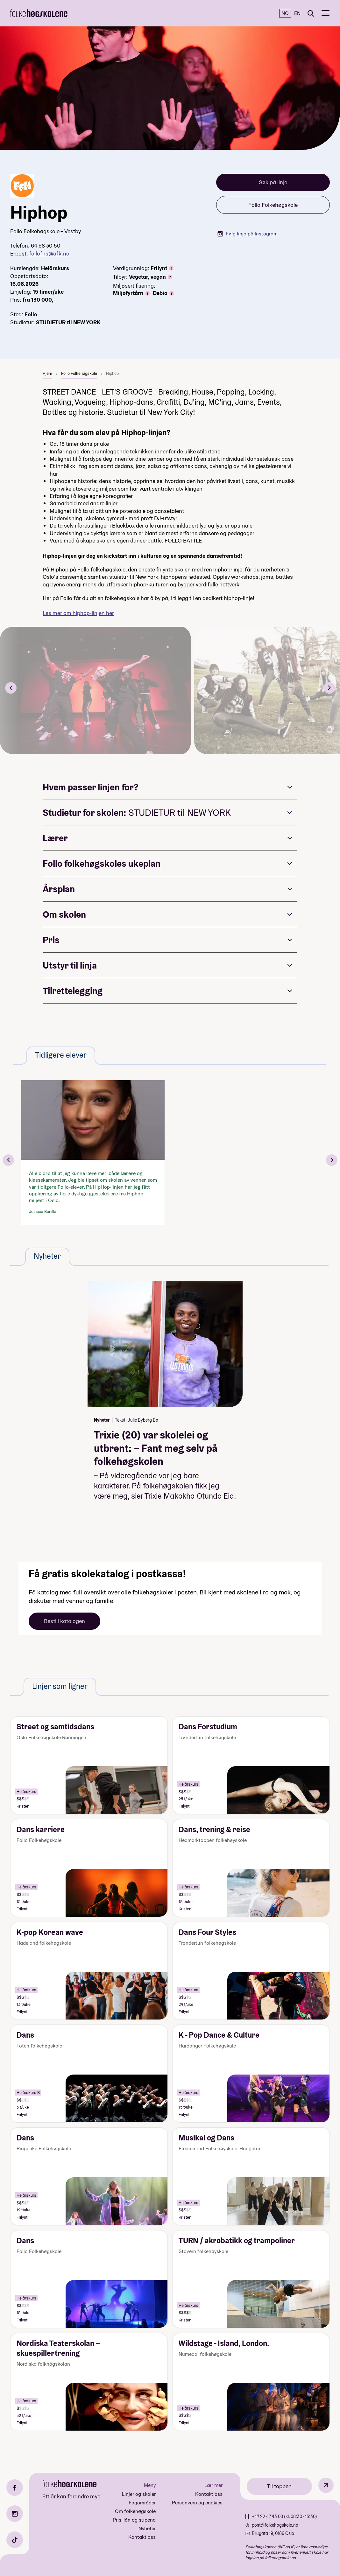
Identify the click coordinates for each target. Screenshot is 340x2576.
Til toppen (279, 2486)
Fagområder (142, 2502)
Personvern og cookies (197, 2502)
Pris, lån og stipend (134, 2519)
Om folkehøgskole (135, 2511)
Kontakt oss (142, 2537)
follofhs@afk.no (49, 253)
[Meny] (325, 13)
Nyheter (147, 2528)
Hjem (47, 373)
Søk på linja (273, 182)
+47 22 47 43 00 (268, 2516)
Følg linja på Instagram (247, 233)
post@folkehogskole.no (275, 2525)
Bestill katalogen (64, 1621)
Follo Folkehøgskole (273, 204)
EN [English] (297, 13)
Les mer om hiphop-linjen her (78, 612)
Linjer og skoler (139, 2494)
